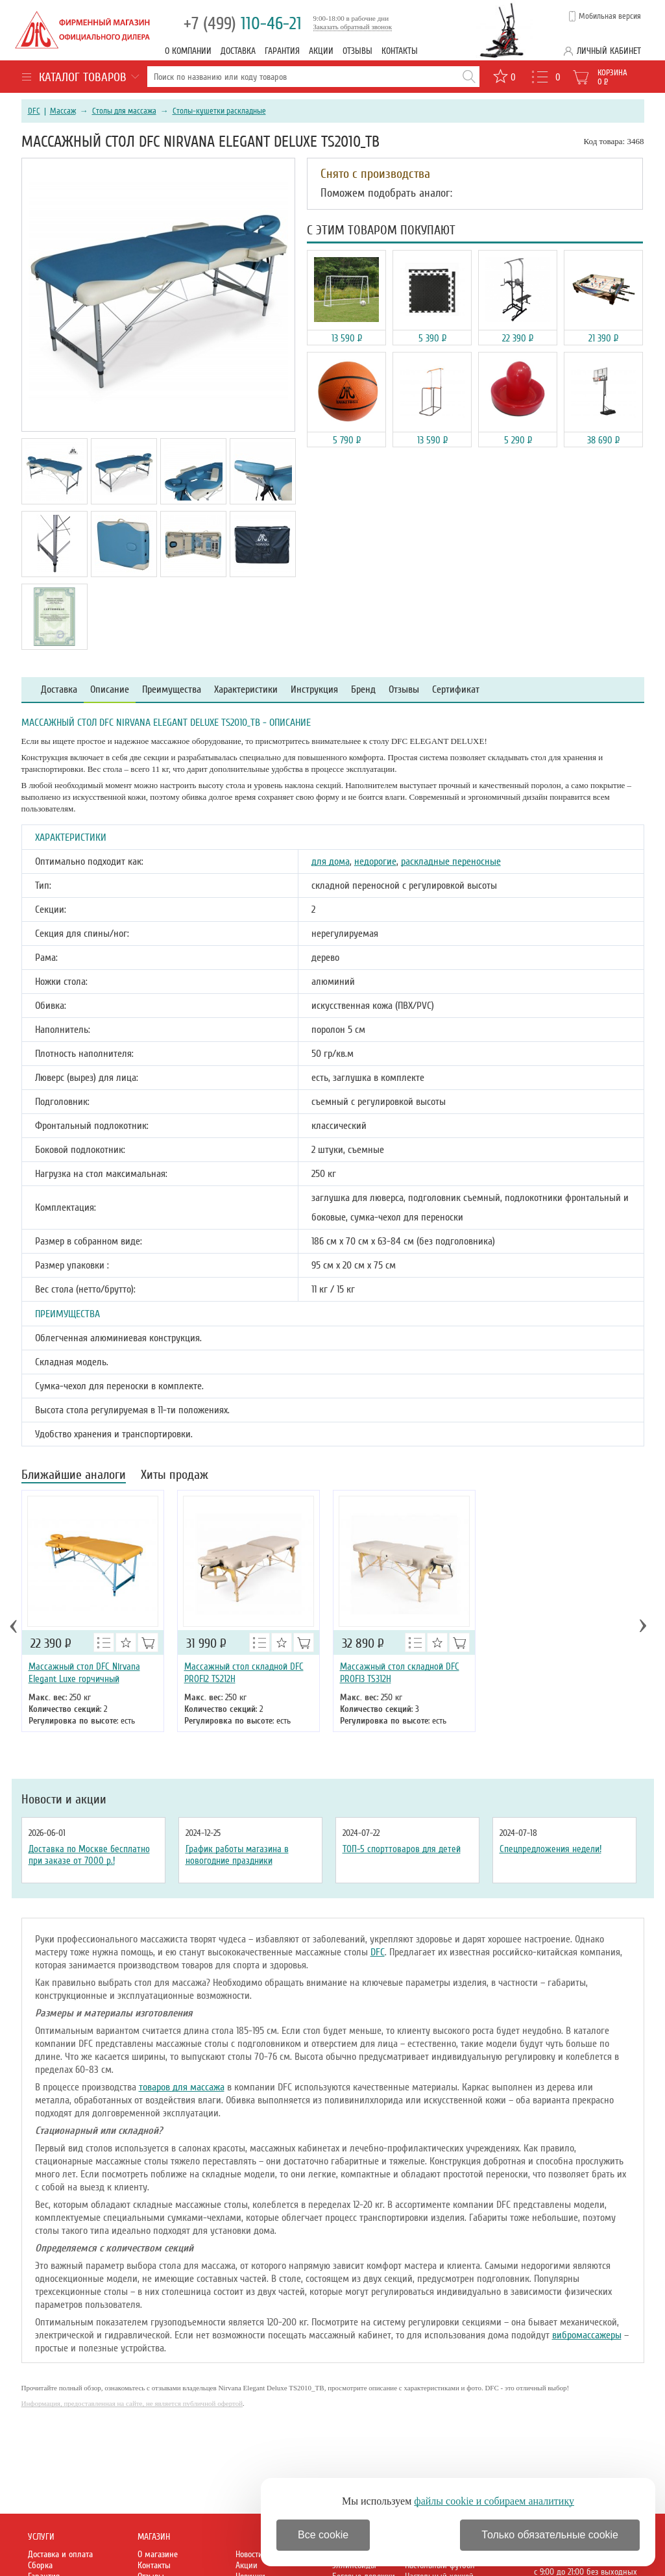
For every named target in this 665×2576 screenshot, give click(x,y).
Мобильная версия (610, 16)
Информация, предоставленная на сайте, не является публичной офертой (132, 2403)
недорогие (375, 861)
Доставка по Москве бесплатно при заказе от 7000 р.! (89, 1854)
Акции (321, 50)
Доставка (238, 50)
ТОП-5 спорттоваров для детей (402, 1849)
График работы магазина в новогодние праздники (237, 1854)
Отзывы (357, 50)
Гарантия (282, 50)
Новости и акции (63, 1799)
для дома (330, 861)
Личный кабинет (609, 50)
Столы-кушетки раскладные (219, 111)
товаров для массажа (181, 2087)
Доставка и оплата (60, 2554)
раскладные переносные (451, 861)
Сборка (40, 2565)
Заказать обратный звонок (353, 27)
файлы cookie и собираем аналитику (494, 2501)
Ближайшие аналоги (73, 1476)
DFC (34, 111)
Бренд (363, 690)
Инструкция (314, 690)
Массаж (63, 111)
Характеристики (246, 690)
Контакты (399, 50)
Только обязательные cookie (549, 2534)
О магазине (158, 2554)
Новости (249, 2554)
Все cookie (323, 2534)
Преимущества (171, 690)
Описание (109, 690)
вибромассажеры (587, 2335)
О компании (188, 50)
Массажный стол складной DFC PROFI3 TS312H (399, 1673)
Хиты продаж (174, 1476)
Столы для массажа (124, 111)
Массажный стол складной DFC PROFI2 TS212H (244, 1673)
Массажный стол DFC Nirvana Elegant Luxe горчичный (84, 1673)
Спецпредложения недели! (550, 1849)
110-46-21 (243, 23)
